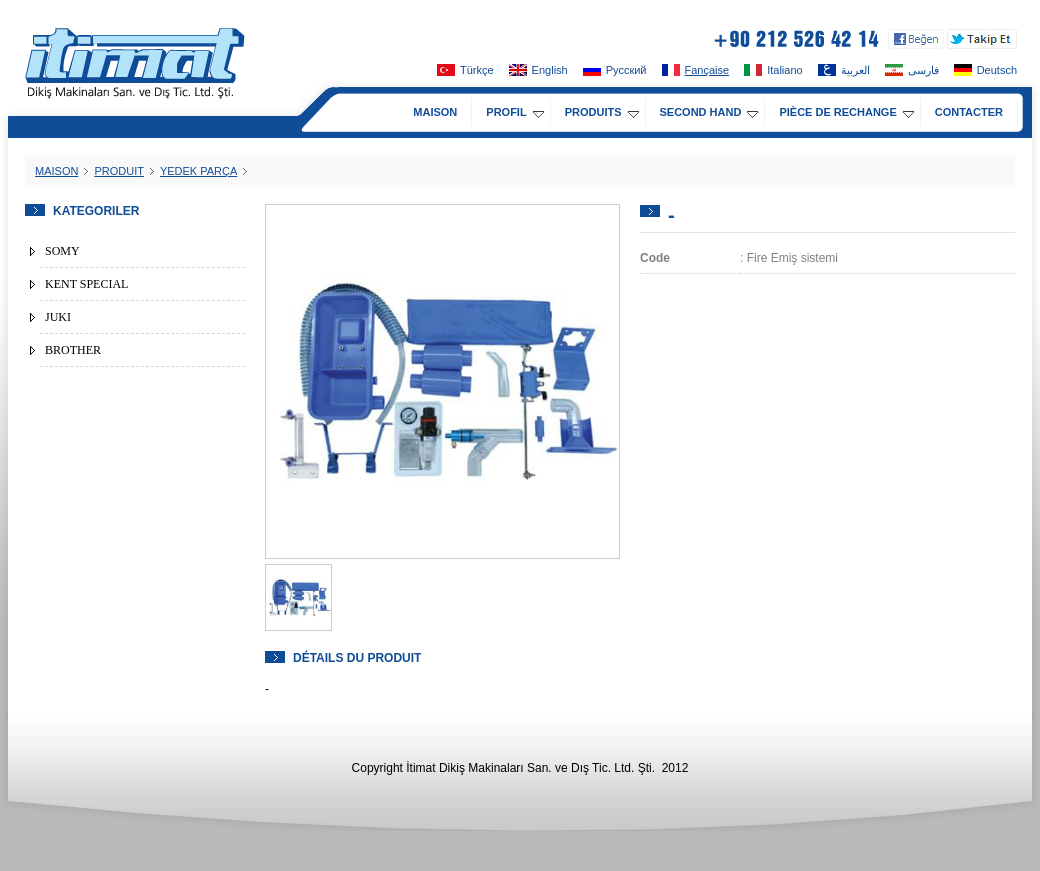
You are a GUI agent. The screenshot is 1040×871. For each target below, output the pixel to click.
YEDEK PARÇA (198, 171)
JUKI (58, 317)
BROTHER (73, 350)
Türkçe (465, 70)
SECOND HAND (709, 112)
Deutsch (985, 70)
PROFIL (514, 112)
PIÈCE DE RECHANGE (846, 112)
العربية (844, 70)
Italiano (773, 70)
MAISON (435, 112)
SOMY (62, 251)
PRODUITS (602, 112)
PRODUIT (119, 171)
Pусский (615, 70)
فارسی (912, 70)
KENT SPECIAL (86, 284)
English (538, 70)
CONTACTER (969, 112)
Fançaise (696, 70)
